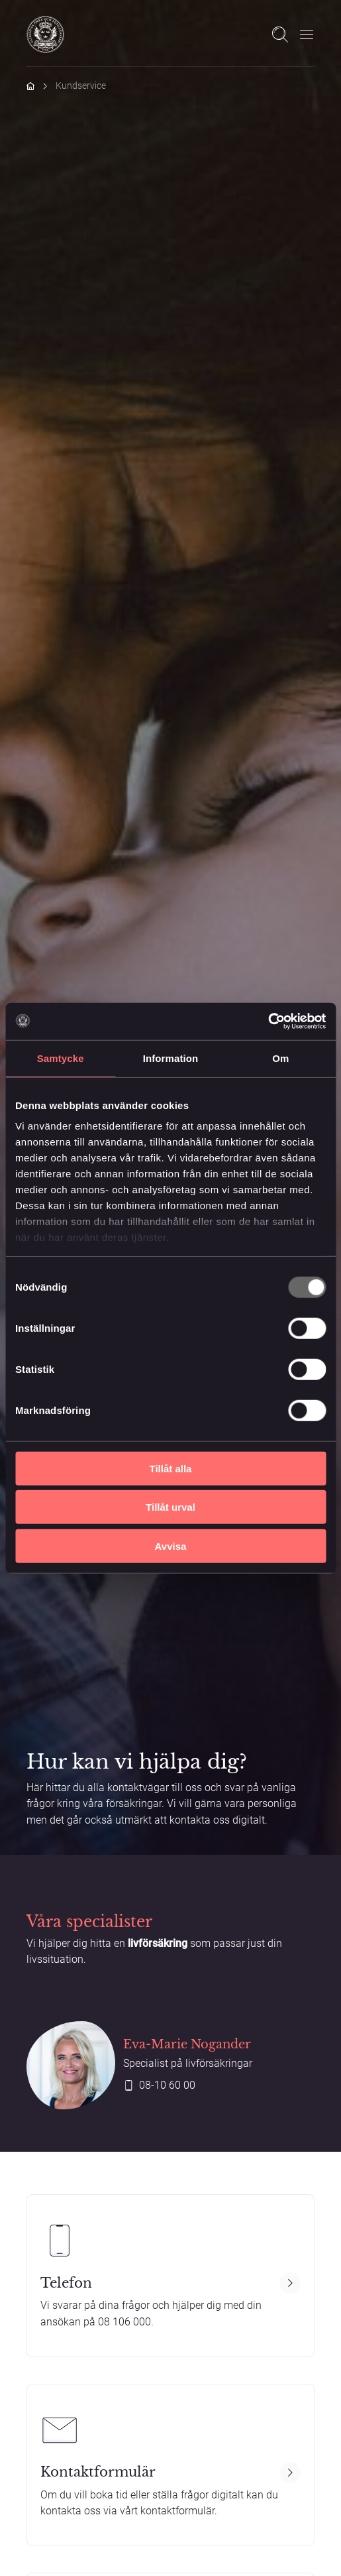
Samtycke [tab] (60, 1057)
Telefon (66, 2283)
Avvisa (171, 1545)
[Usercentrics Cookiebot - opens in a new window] (268, 1021)
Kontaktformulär (98, 2472)
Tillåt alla (171, 1468)
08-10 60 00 (167, 2085)
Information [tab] (171, 1057)
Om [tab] (280, 1057)
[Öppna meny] (307, 34)
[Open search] (280, 34)
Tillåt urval (170, 1507)
